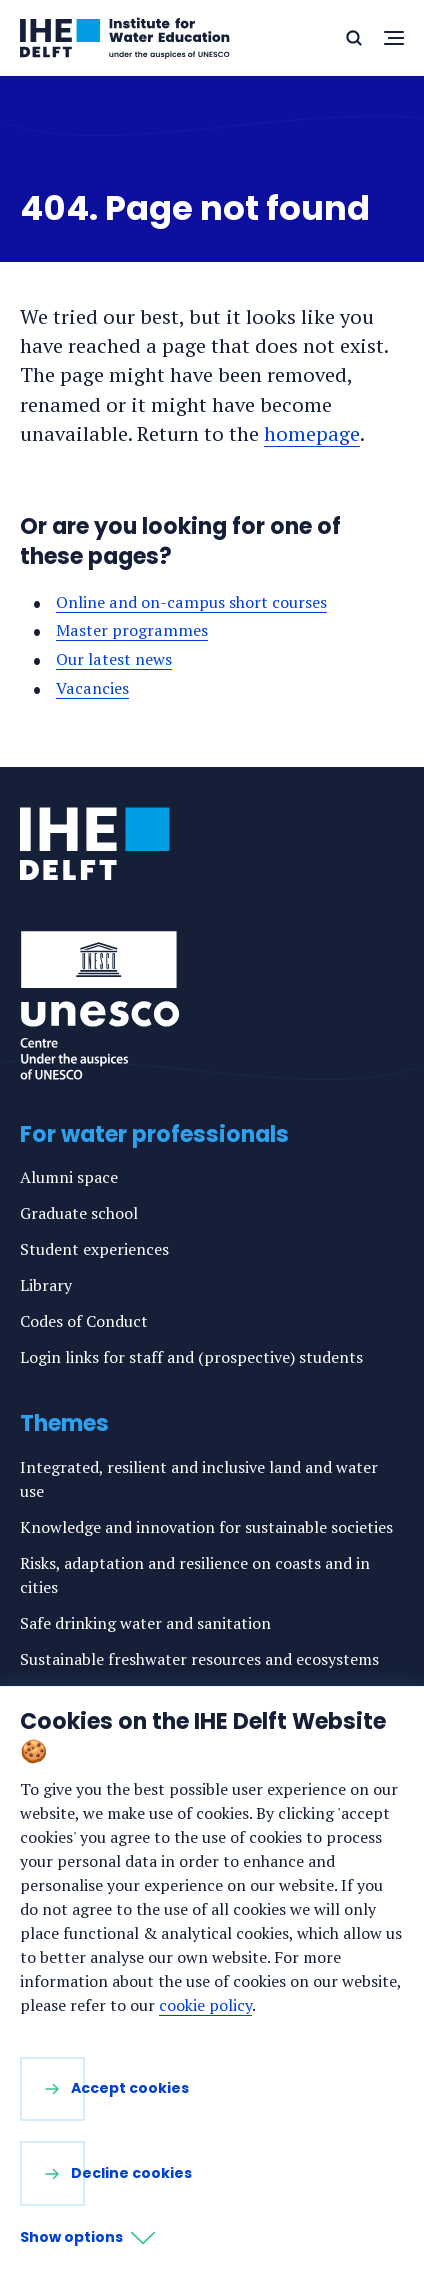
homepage (312, 433)
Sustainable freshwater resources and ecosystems (199, 1659)
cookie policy (205, 2005)
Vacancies (92, 688)
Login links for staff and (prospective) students (191, 1357)
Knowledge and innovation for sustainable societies (206, 1527)
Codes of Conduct (84, 1321)
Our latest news (114, 659)
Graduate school (79, 1213)
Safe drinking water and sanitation (145, 1623)
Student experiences (94, 1249)
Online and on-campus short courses (191, 602)
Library (46, 1285)
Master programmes (132, 630)
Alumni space (69, 1177)
